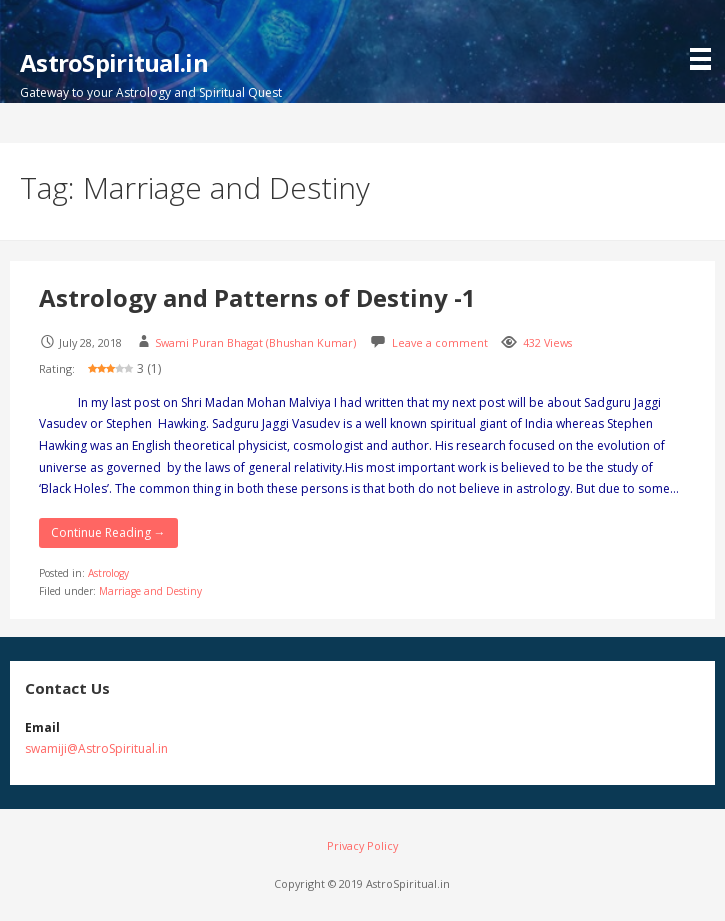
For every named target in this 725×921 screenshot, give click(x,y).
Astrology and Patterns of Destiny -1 (257, 297)
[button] (705, 37)
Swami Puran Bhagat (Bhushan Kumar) (255, 342)
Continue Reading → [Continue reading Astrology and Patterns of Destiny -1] (108, 532)
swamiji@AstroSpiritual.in (96, 748)
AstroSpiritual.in (114, 62)
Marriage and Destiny (150, 591)
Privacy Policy (362, 845)
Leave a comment (440, 342)
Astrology (108, 573)
